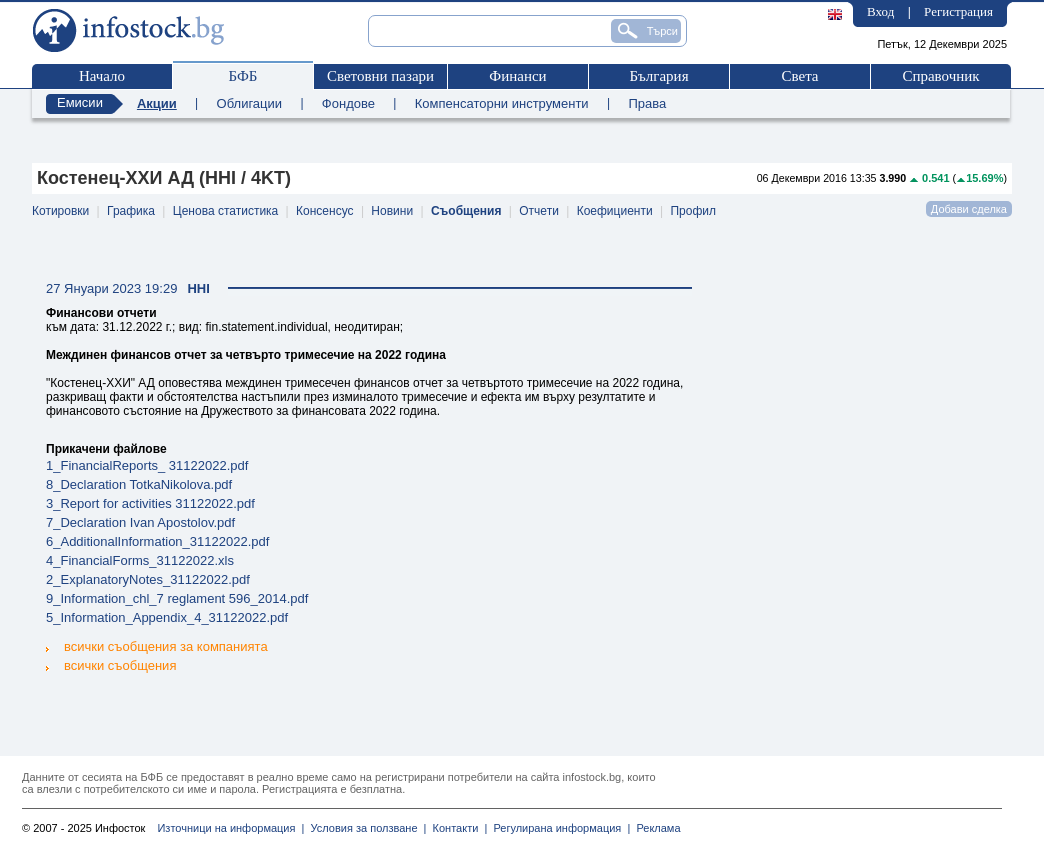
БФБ (243, 76)
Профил (693, 211)
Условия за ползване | (365, 828)
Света (799, 76)
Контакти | (456, 828)
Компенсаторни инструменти (502, 103)
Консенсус (324, 211)
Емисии (80, 102)
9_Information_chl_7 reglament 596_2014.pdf (177, 598)
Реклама (655, 828)
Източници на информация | (230, 828)
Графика (131, 211)
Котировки (60, 211)
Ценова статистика (225, 211)
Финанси (517, 76)
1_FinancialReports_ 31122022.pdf (147, 465)
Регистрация (958, 11)
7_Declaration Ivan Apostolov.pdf (140, 522)
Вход (880, 11)
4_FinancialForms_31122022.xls (140, 560)
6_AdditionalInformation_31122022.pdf (157, 541)
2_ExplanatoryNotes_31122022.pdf (148, 579)
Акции (157, 103)
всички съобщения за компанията (157, 646)
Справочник (940, 76)
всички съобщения (111, 664)
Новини (392, 211)
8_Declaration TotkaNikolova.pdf (139, 484)
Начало (102, 76)
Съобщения (466, 211)
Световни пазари (380, 76)
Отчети (539, 211)
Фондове (348, 103)
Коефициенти (615, 211)
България (658, 76)
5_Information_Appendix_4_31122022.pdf (167, 617)
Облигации (249, 103)
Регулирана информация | (558, 828)
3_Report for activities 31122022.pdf (150, 503)
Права (647, 103)
